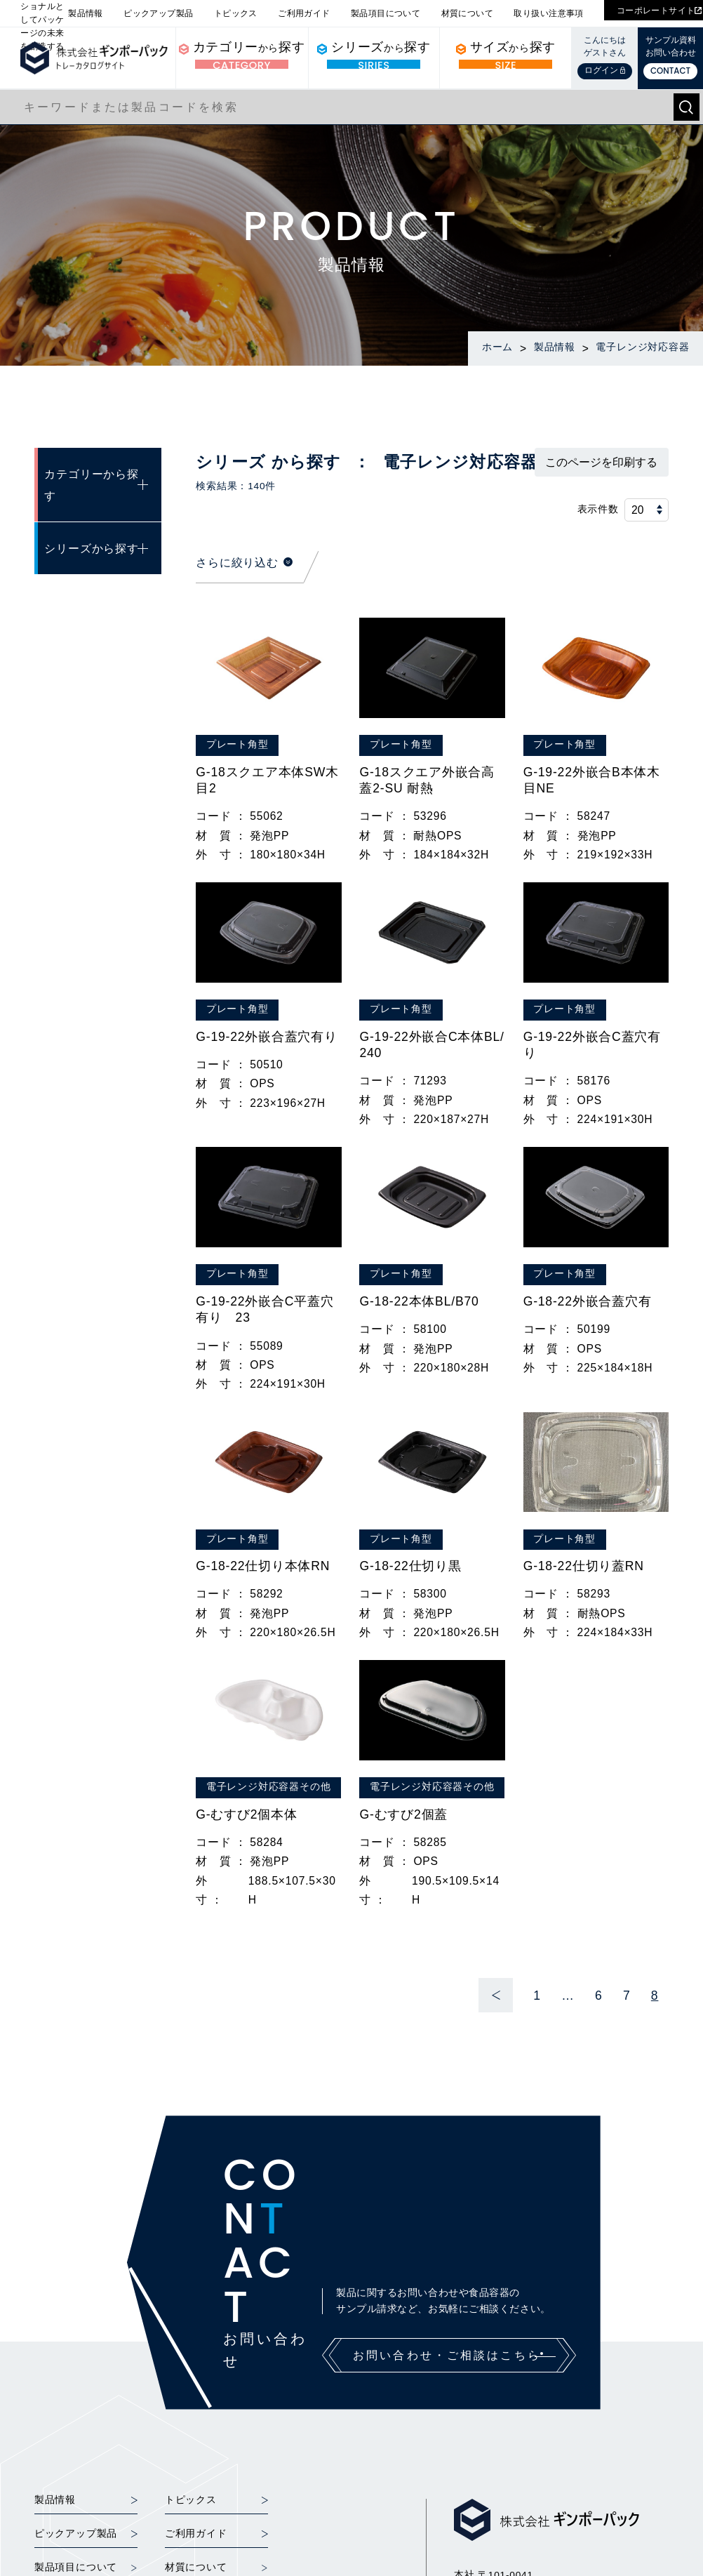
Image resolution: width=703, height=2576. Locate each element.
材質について (467, 13)
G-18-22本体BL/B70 (418, 1301)
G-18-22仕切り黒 (410, 1566)
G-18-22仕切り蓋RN (583, 1566)
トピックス (235, 13)
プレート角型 (237, 744)
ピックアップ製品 (158, 13)
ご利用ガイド (304, 13)
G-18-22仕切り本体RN (263, 1566)
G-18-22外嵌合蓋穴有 (587, 1301)
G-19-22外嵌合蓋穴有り (266, 1037)
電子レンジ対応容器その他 (268, 1786)
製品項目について (385, 13)
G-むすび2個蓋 (403, 1814)
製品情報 (85, 13)
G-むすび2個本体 (246, 1814)
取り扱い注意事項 (548, 13)
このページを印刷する (601, 462)
